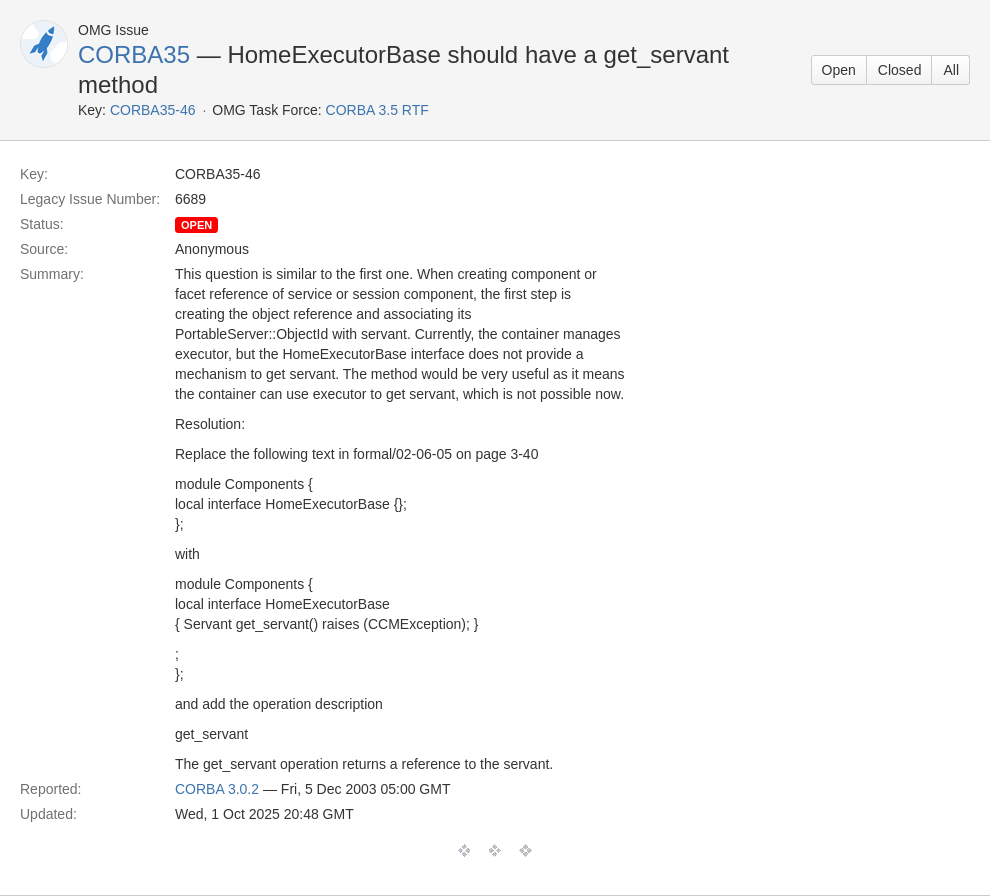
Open (839, 70)
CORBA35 (134, 54)
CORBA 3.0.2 (217, 789)
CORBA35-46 (153, 110)
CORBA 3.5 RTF (377, 110)
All (951, 70)
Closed (900, 70)
